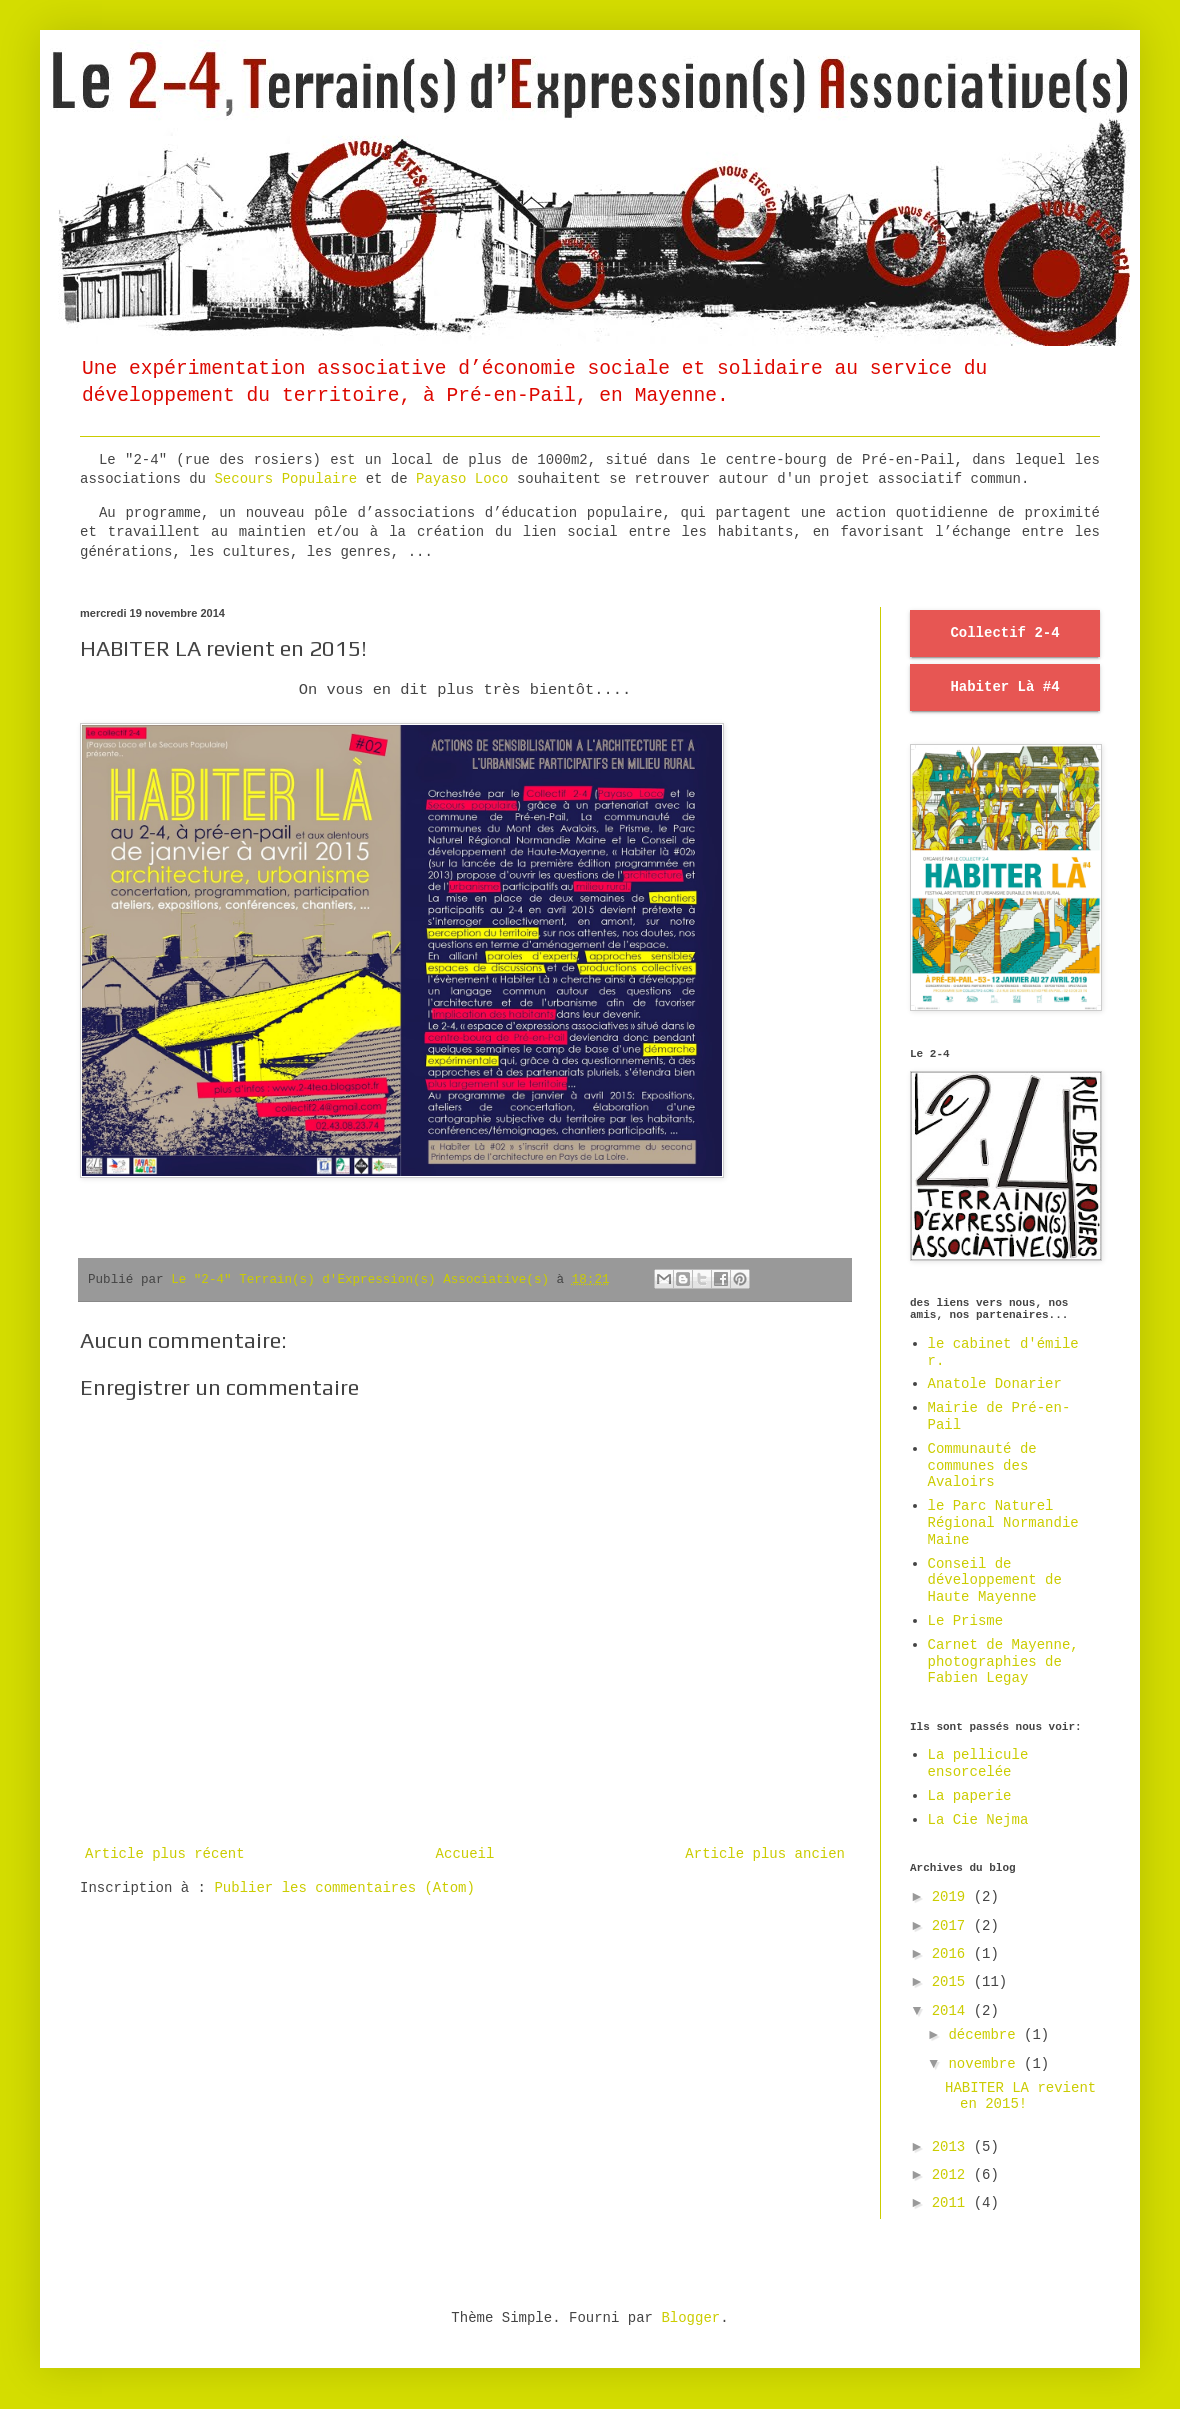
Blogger (690, 2318)
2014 (953, 2011)
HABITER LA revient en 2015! (1020, 2096)
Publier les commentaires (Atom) (344, 1888)
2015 (953, 1982)
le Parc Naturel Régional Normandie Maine (1003, 1523)
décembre (986, 2035)
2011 (953, 2203)
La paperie (970, 1796)
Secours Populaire (285, 479)
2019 (953, 1897)
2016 (953, 1954)
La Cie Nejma (978, 1820)
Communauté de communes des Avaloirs (982, 1466)
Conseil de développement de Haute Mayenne (995, 1581)
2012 (953, 2175)
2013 (953, 2147)
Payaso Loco (466, 479)
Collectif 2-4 (1004, 633)
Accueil (465, 1854)
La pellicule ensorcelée (978, 1763)
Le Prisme (966, 1621)
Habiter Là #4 (1004, 687)
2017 (953, 1926)
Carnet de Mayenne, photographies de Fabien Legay (1003, 1662)
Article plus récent (165, 1854)
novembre (986, 2064)
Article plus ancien (765, 1854)
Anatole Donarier (995, 1384)
